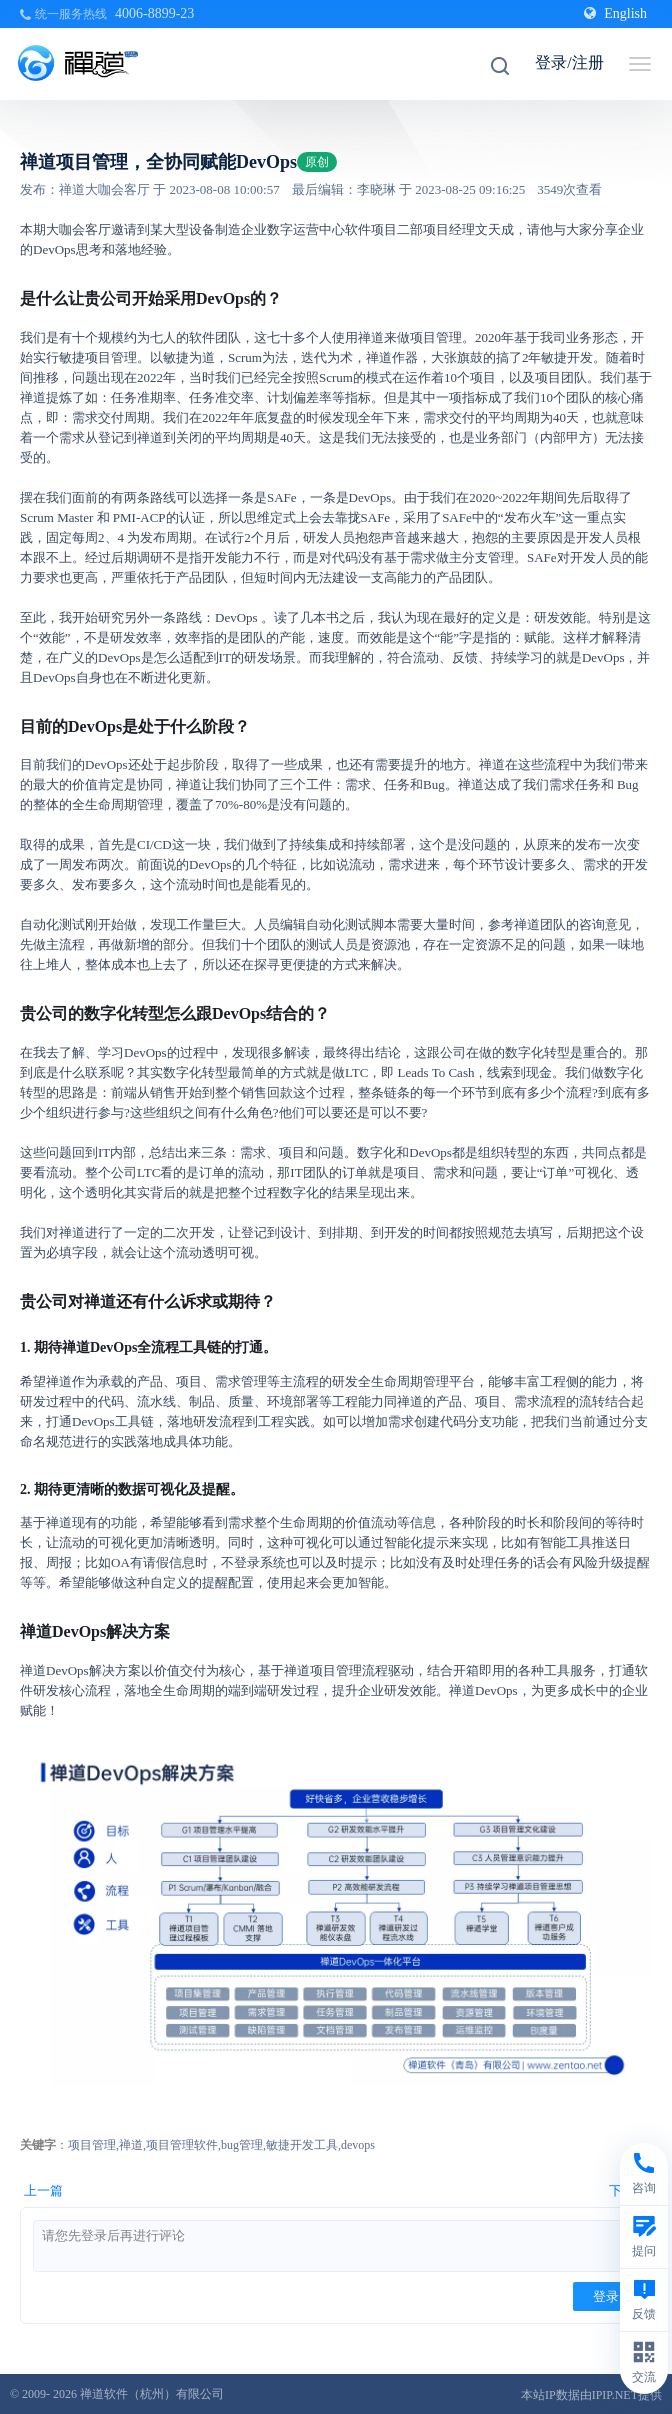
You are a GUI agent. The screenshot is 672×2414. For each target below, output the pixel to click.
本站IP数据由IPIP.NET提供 (591, 2395)
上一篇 (43, 2190)
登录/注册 (569, 62)
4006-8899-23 (154, 13)
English (615, 13)
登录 (606, 2296)
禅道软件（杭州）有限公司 (152, 2394)
